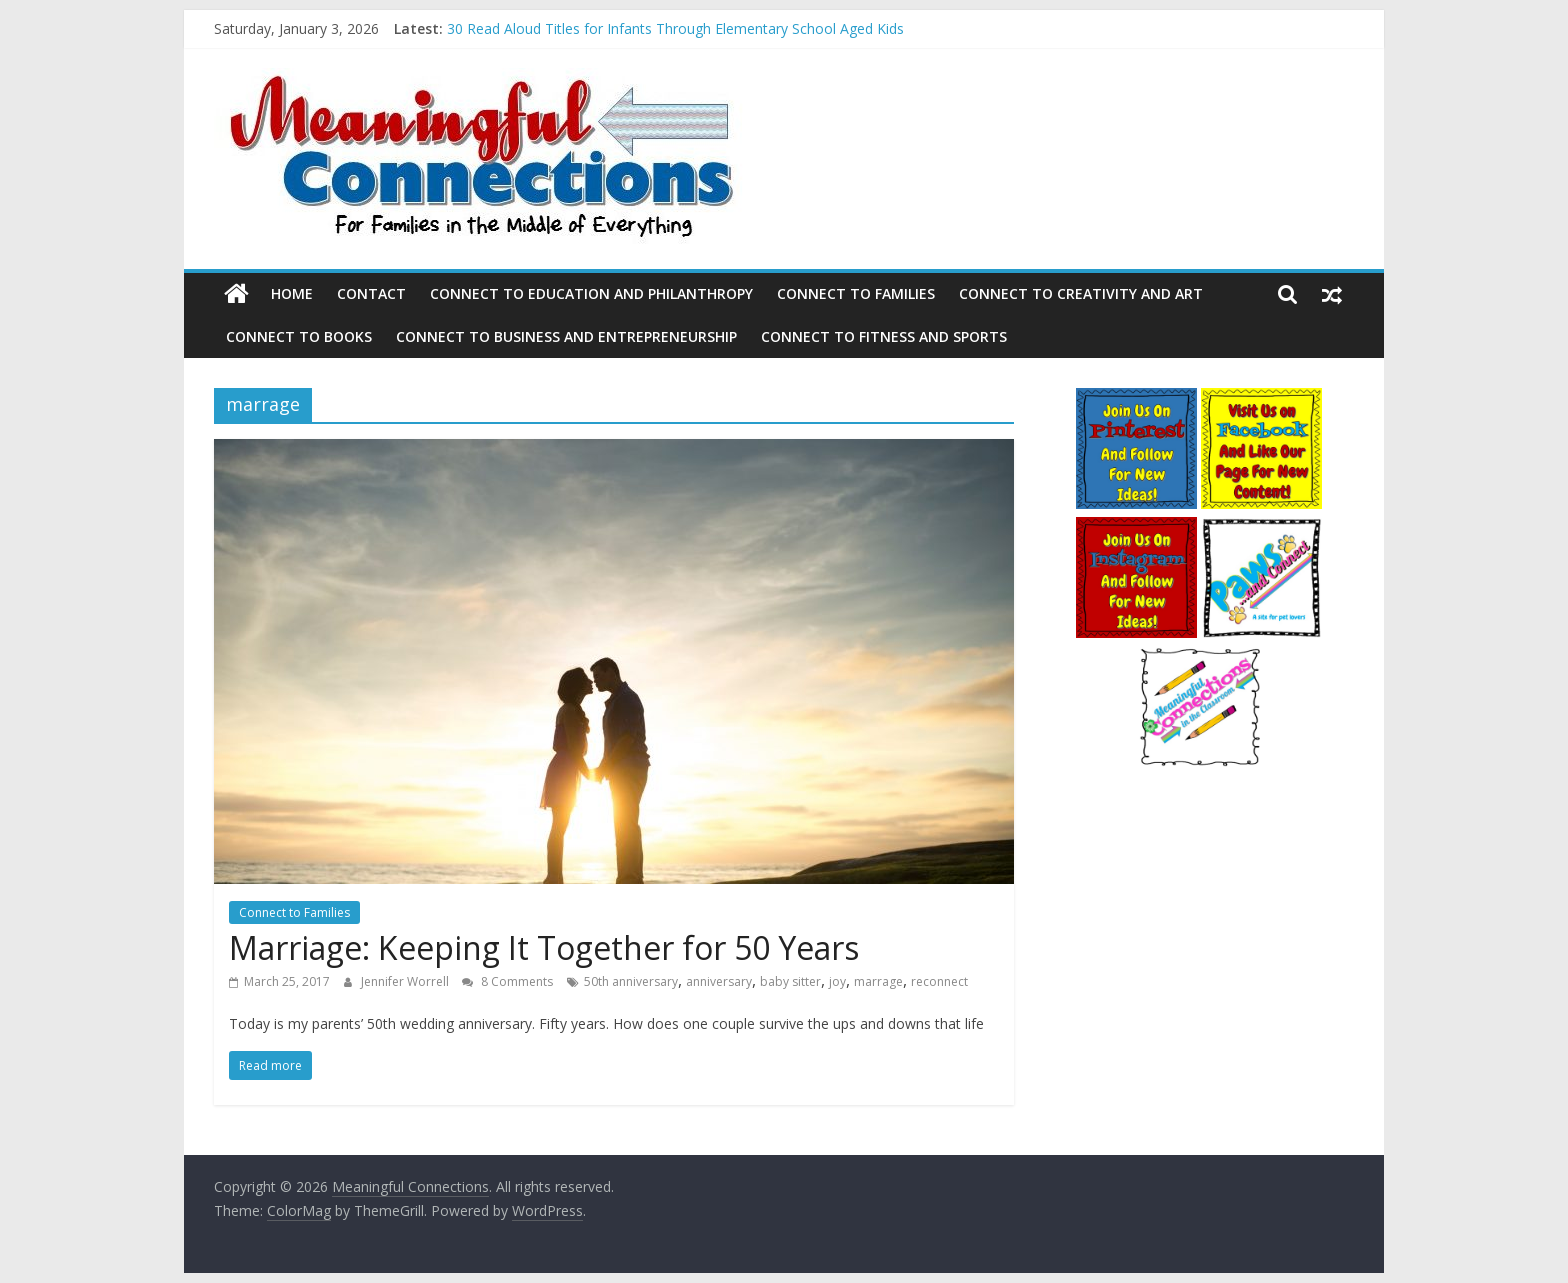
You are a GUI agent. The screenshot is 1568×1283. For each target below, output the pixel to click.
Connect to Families (856, 293)
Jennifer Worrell (406, 981)
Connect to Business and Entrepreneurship (566, 336)
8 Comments (507, 981)
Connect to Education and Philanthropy (591, 293)
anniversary (719, 981)
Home (292, 293)
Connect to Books (299, 336)
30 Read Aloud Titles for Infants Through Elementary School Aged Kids (675, 28)
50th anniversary (631, 981)
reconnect (939, 981)
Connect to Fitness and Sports (884, 336)
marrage (878, 981)
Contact (371, 293)
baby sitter (790, 981)
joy (837, 981)
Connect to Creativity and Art (1081, 293)
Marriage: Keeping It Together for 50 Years (544, 947)
